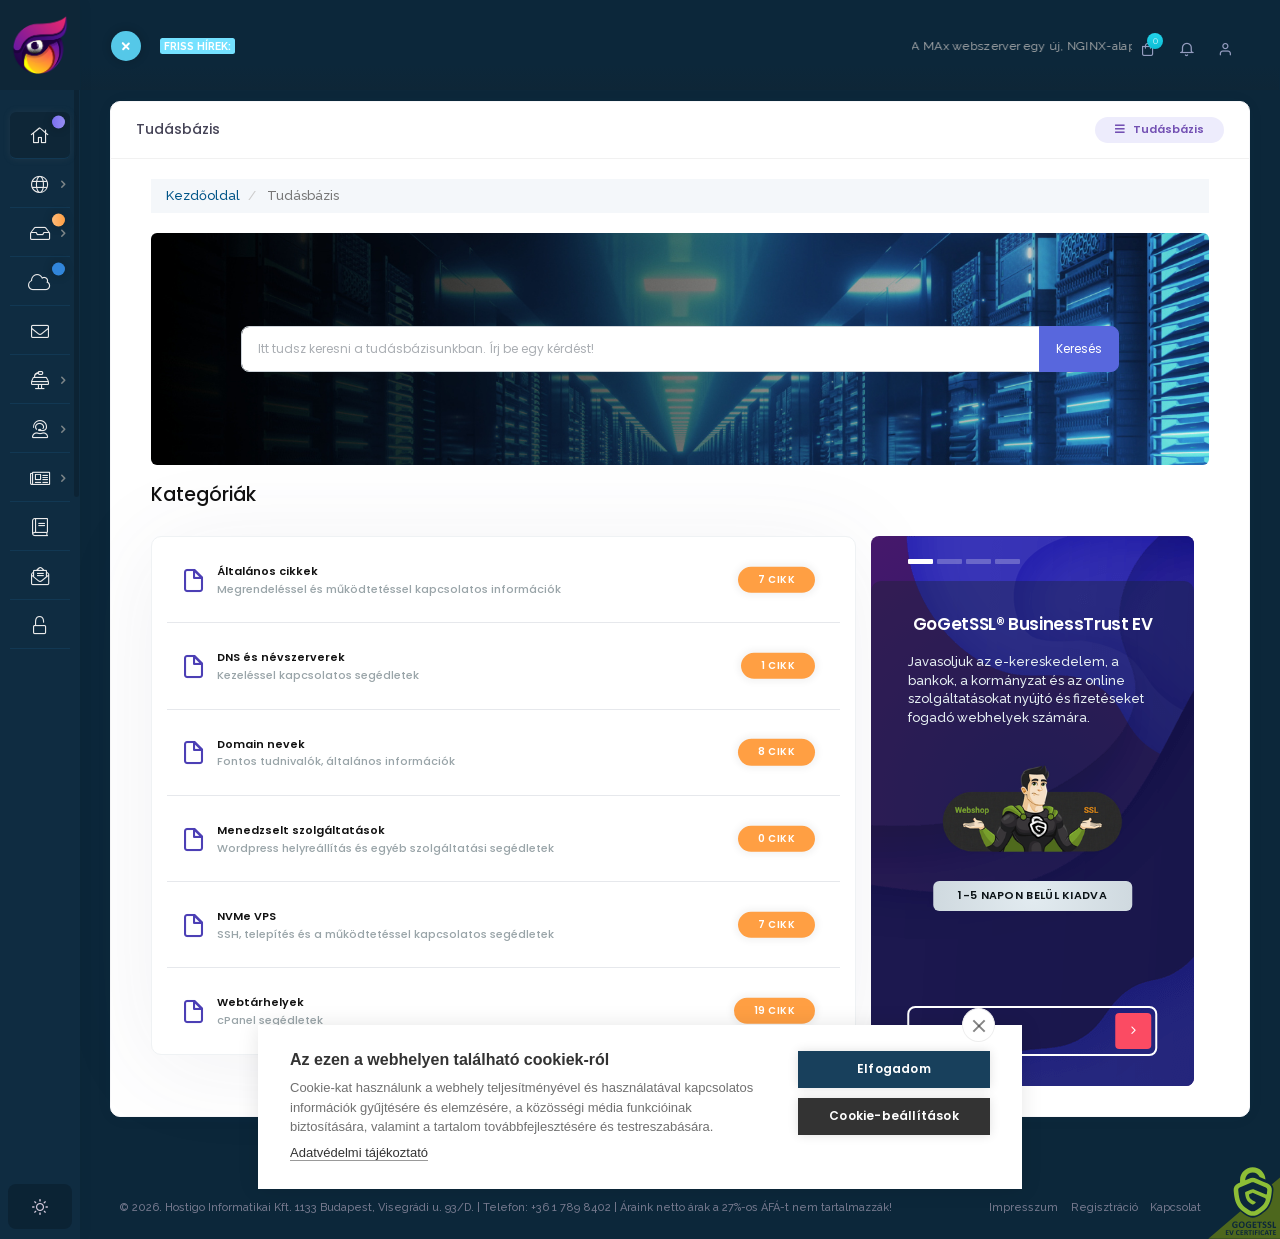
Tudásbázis (1159, 129)
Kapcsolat (1195, 1207)
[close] (978, 1025)
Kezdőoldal (203, 195)
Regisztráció (1104, 1207)
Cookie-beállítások (894, 1115)
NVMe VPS (246, 916)
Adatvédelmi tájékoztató (359, 1152)
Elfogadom (894, 1068)
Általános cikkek (267, 571)
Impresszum (1023, 1207)
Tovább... (1038, 1031)
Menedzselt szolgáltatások (301, 830)
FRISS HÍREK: (197, 46)
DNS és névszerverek (281, 657)
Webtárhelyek (260, 1002)
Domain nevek (261, 744)
